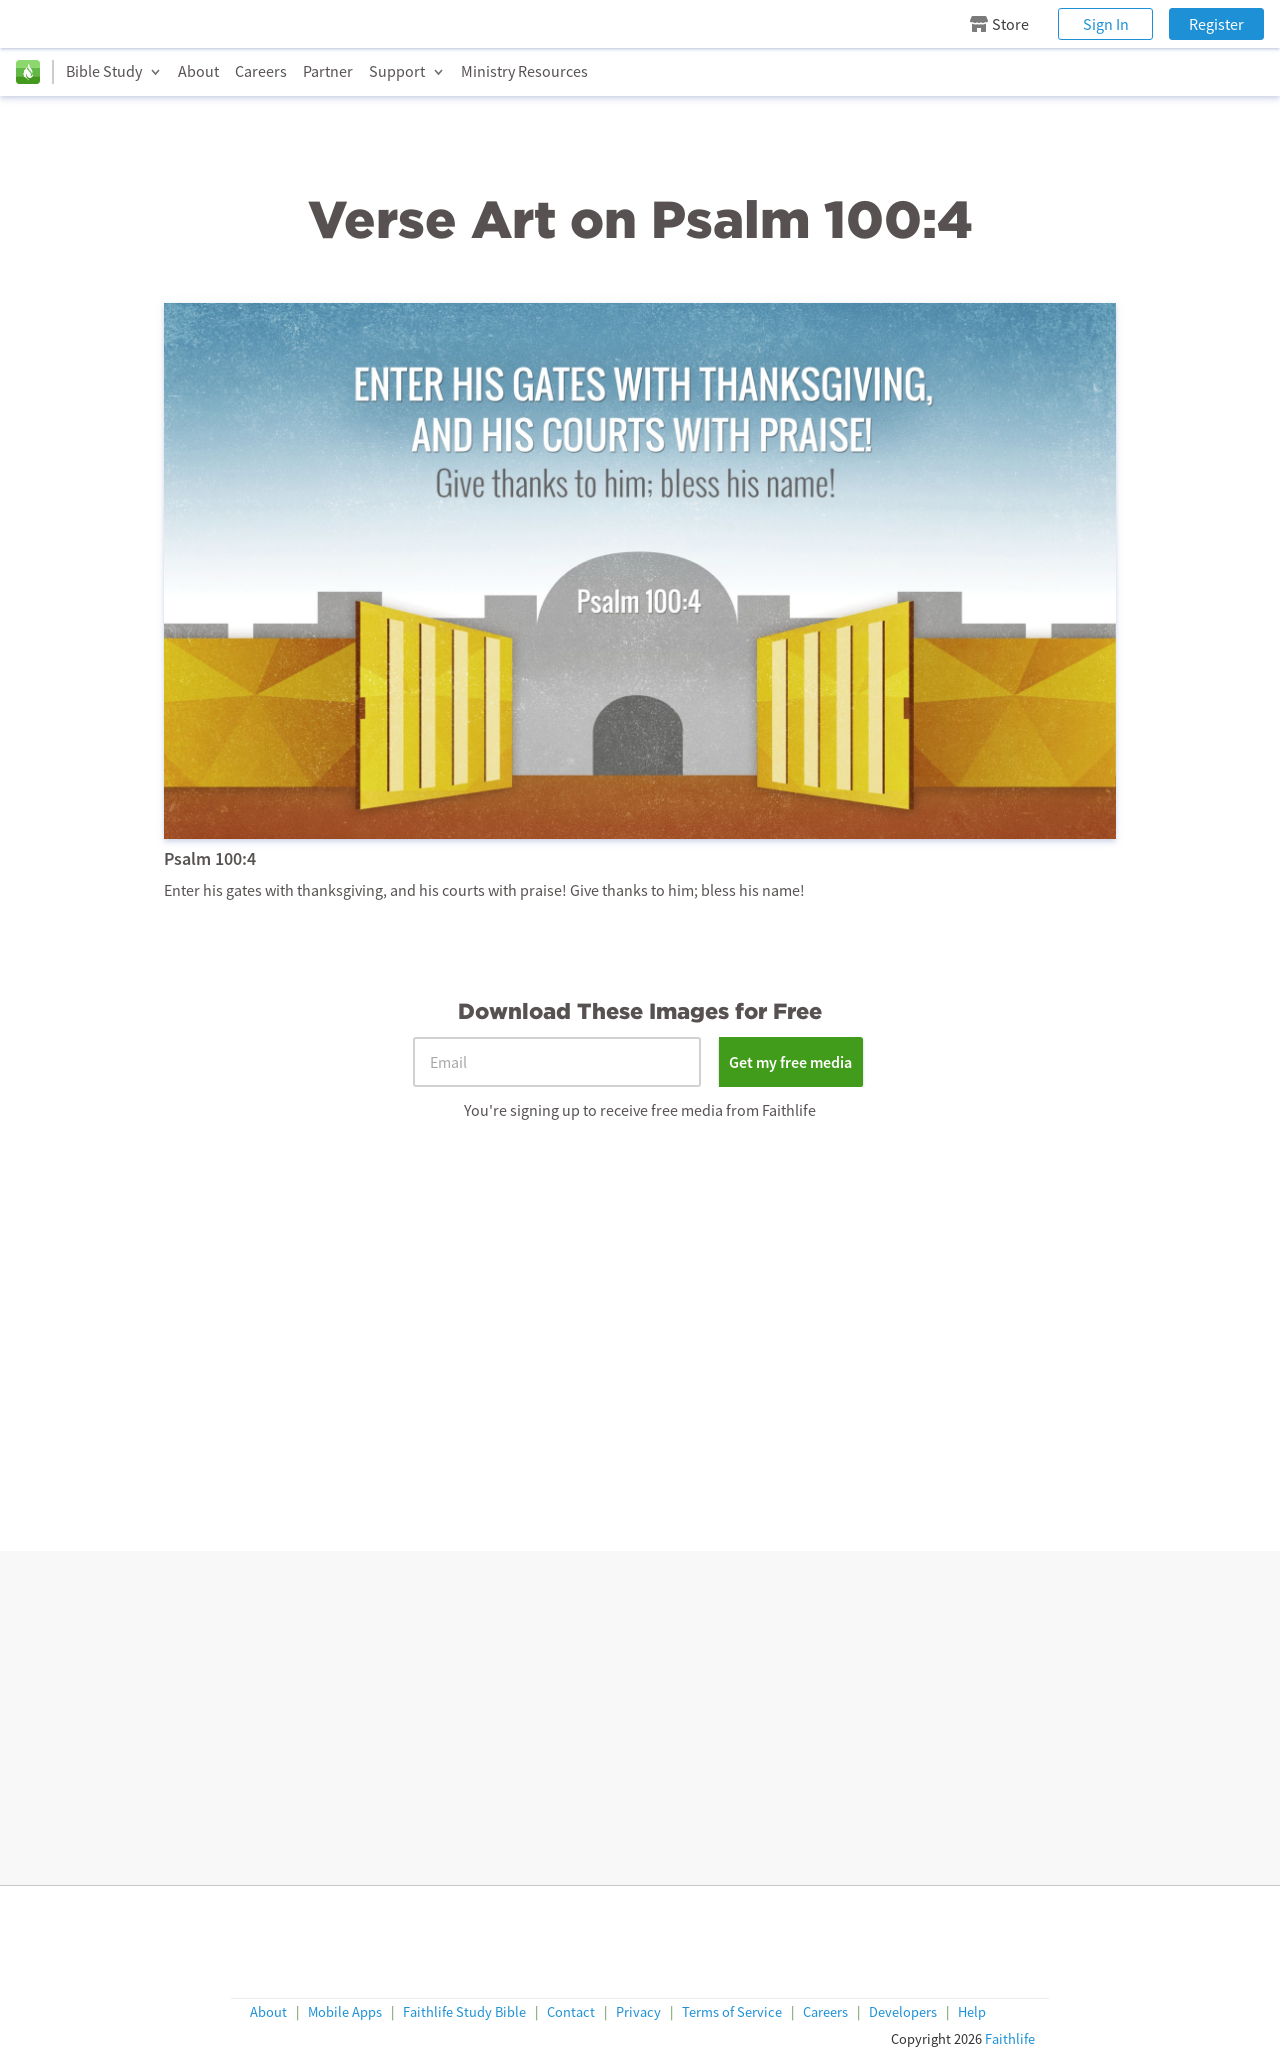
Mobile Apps (345, 2012)
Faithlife (1010, 2039)
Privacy (638, 2012)
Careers (261, 71)
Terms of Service (732, 2012)
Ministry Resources (524, 71)
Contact (571, 2012)
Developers (903, 2012)
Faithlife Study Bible (464, 2012)
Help (972, 2012)
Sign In (1106, 24)
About (198, 71)
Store (999, 24)
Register (1216, 24)
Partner (328, 71)
